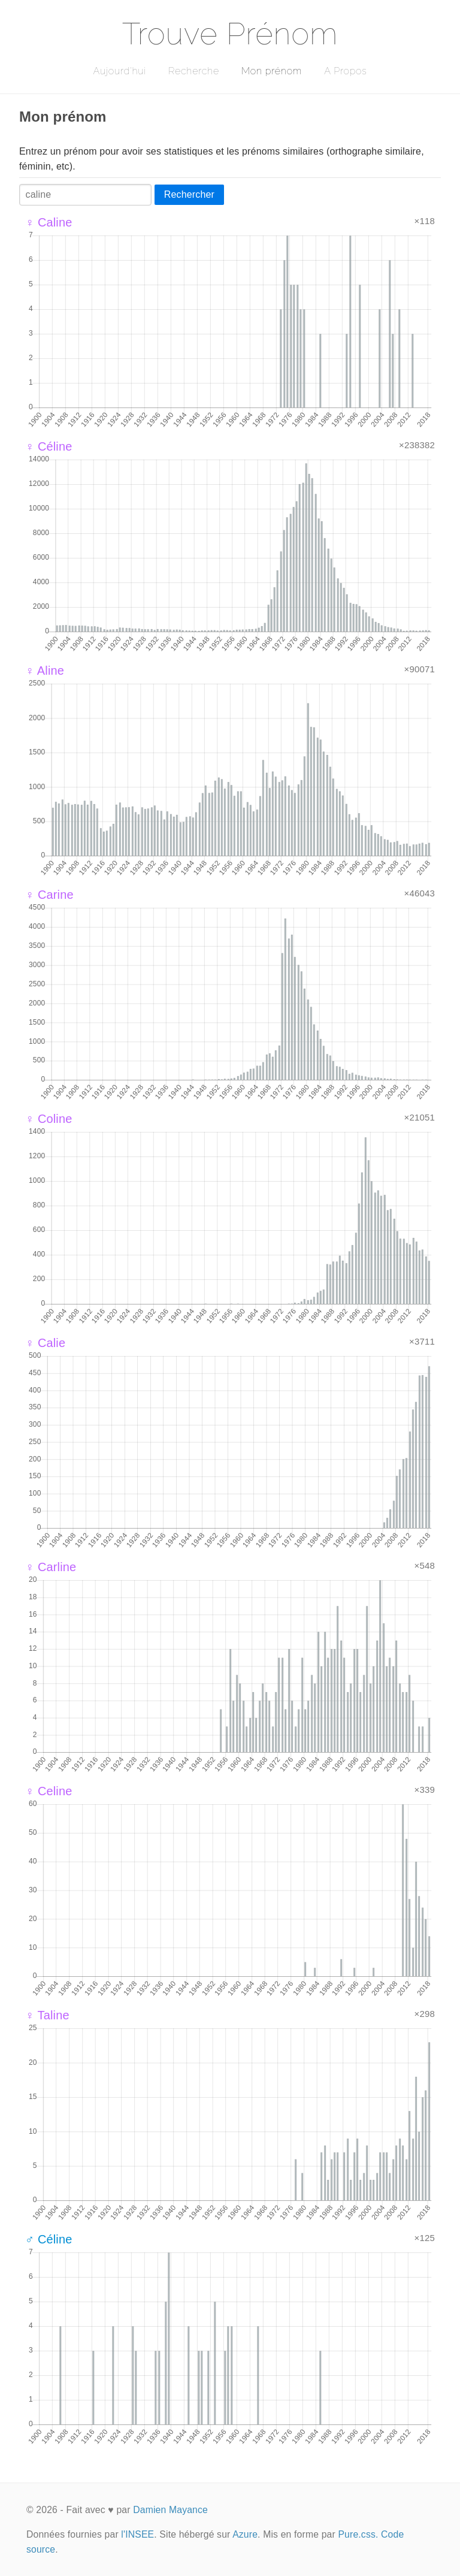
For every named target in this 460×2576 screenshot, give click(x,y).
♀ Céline (48, 446)
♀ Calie (45, 1342)
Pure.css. (358, 2534)
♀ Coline (48, 1118)
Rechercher (189, 194)
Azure (245, 2534)
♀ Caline (48, 222)
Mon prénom (271, 71)
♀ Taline (47, 2015)
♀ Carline (50, 1567)
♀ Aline (44, 670)
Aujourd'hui (119, 71)
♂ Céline (48, 2239)
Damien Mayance (170, 2510)
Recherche (193, 71)
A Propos (345, 71)
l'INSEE (137, 2534)
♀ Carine (49, 894)
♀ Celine (48, 1791)
